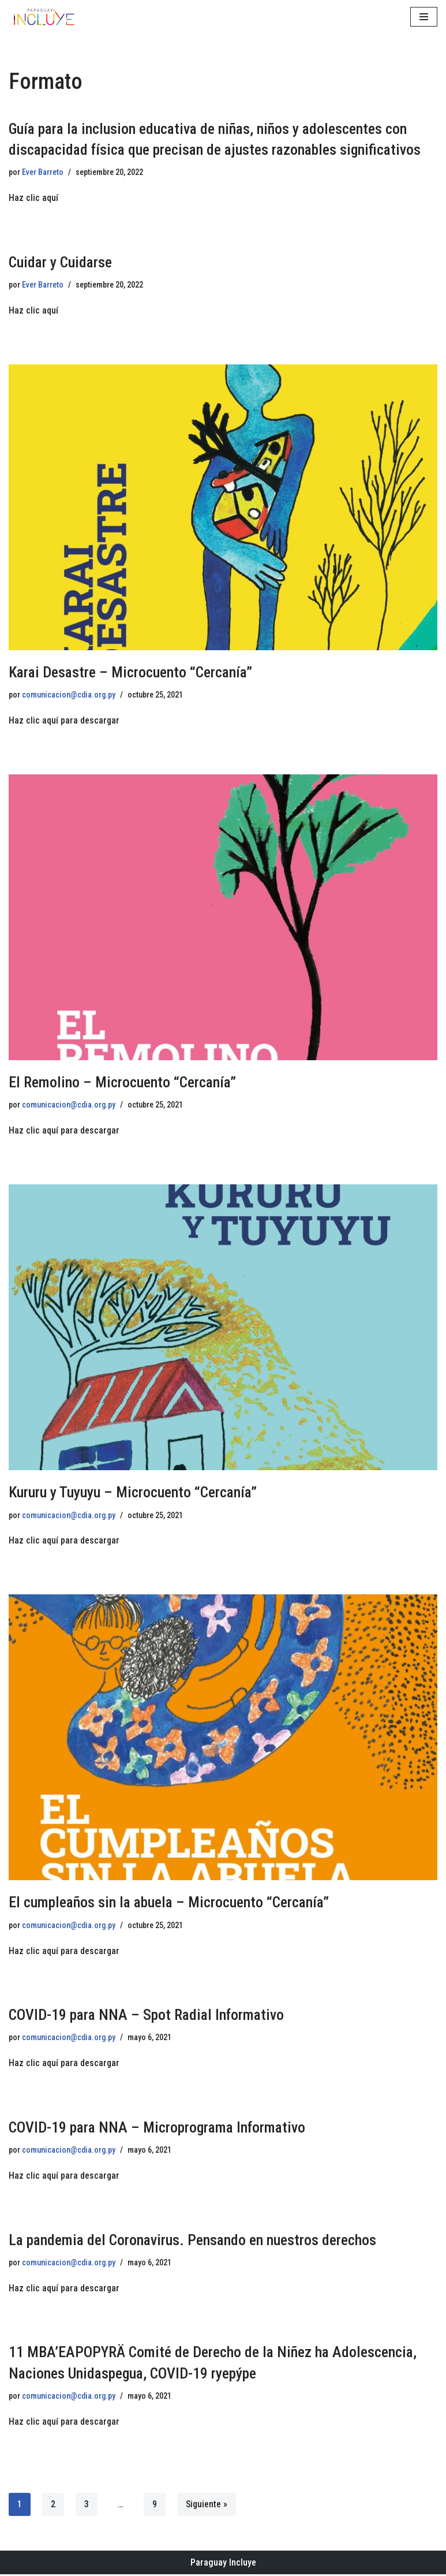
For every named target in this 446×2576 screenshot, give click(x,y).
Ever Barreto (43, 172)
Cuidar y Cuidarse (60, 262)
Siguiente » (207, 2505)
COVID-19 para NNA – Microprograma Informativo (157, 2128)
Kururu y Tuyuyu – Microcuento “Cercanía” (133, 1492)
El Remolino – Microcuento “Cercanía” (122, 1082)
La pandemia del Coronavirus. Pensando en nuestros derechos (192, 2241)
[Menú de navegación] (423, 17)
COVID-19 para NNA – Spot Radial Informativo (146, 2015)
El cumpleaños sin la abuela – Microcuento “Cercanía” (169, 1902)
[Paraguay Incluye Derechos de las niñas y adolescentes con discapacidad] (43, 17)
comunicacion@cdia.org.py (69, 695)
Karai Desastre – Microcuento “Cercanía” (130, 672)
